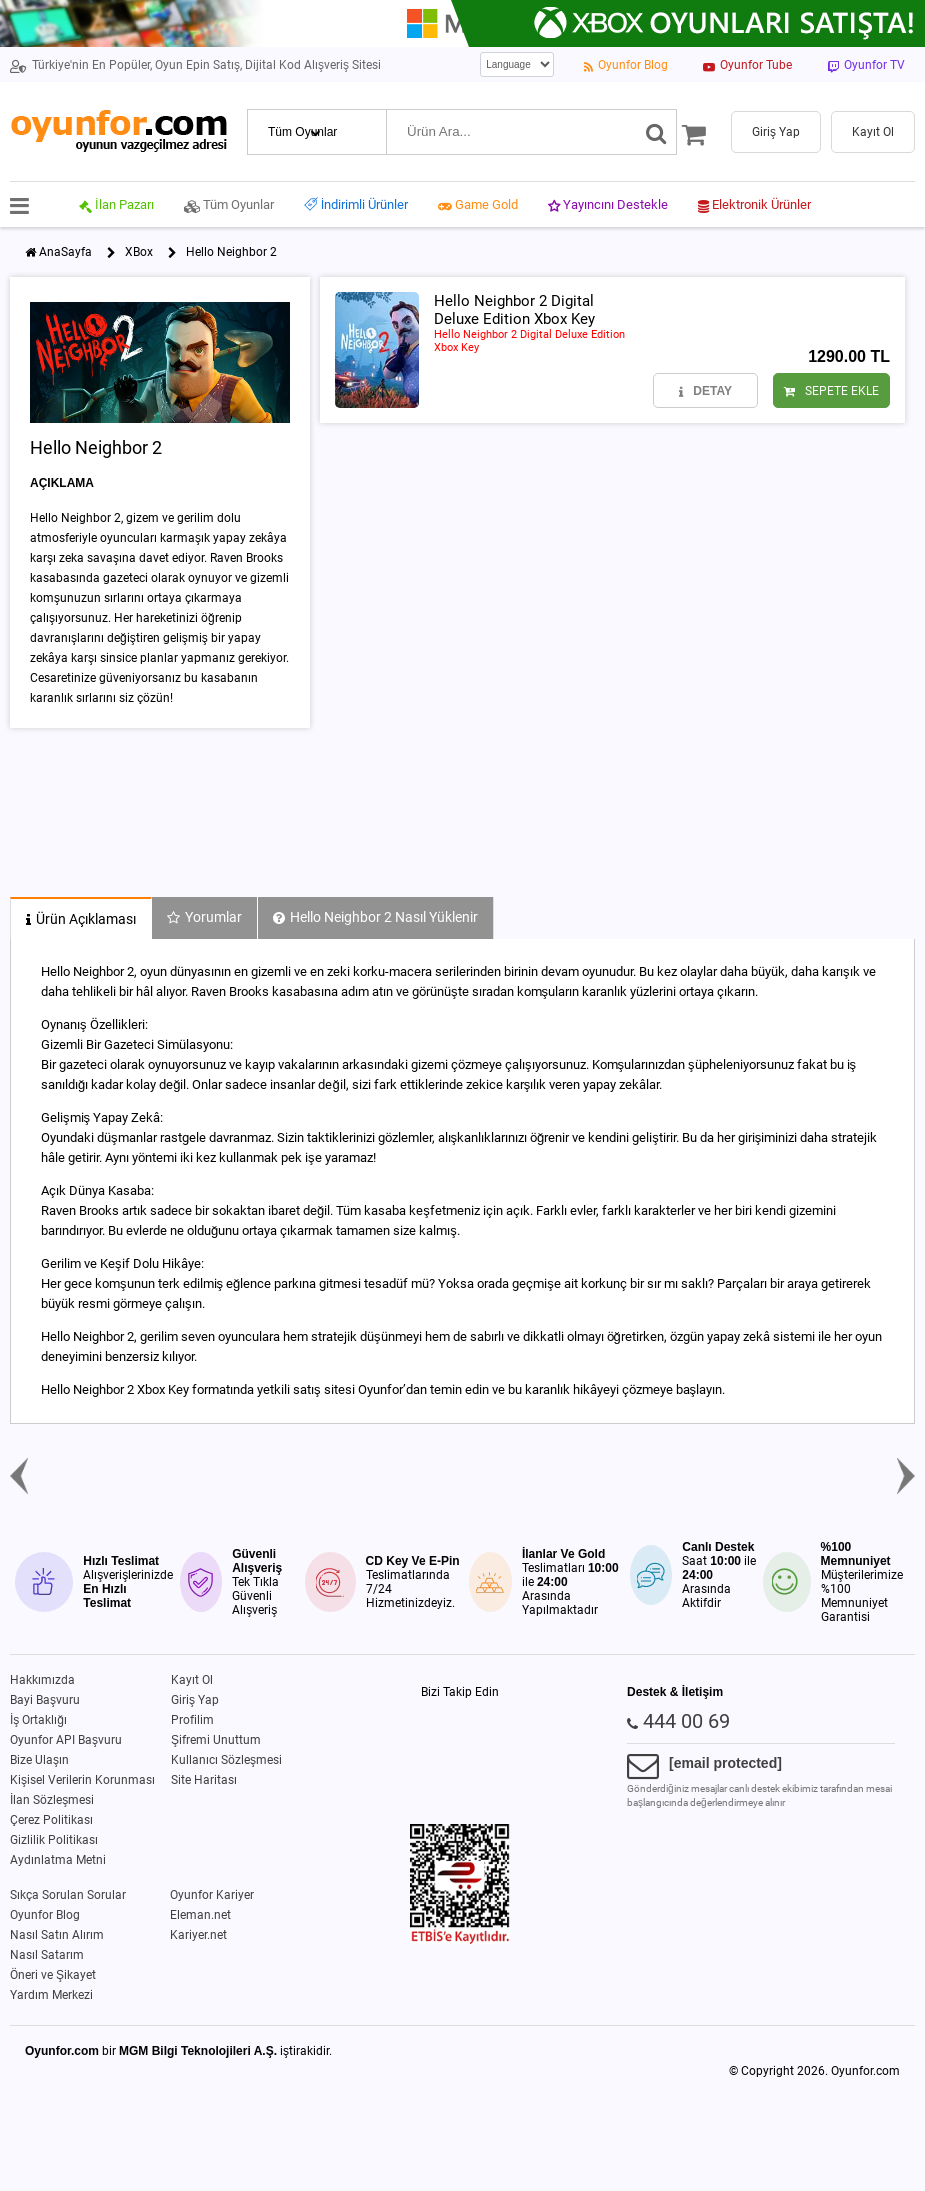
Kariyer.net (198, 1935)
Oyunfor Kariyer (212, 1895)
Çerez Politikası (51, 1820)
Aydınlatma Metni (58, 1860)
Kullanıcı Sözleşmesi (226, 1760)
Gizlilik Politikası (54, 1840)
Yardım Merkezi (51, 1995)
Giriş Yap (195, 1700)
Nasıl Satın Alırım (57, 1935)
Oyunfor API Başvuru (66, 1740)
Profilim (192, 1720)
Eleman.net (200, 1915)
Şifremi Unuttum (216, 1740)
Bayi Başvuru (45, 1700)
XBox (139, 252)
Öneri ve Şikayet (53, 1975)
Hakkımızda (42, 1680)
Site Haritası (204, 1780)
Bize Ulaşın (39, 1760)
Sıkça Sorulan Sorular (68, 1895)
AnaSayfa (65, 252)
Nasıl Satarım (47, 1955)
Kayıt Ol (192, 1680)
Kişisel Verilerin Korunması (82, 1780)
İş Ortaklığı (38, 1720)
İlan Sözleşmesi (52, 1800)
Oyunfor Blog (45, 1915)
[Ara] (656, 132)
